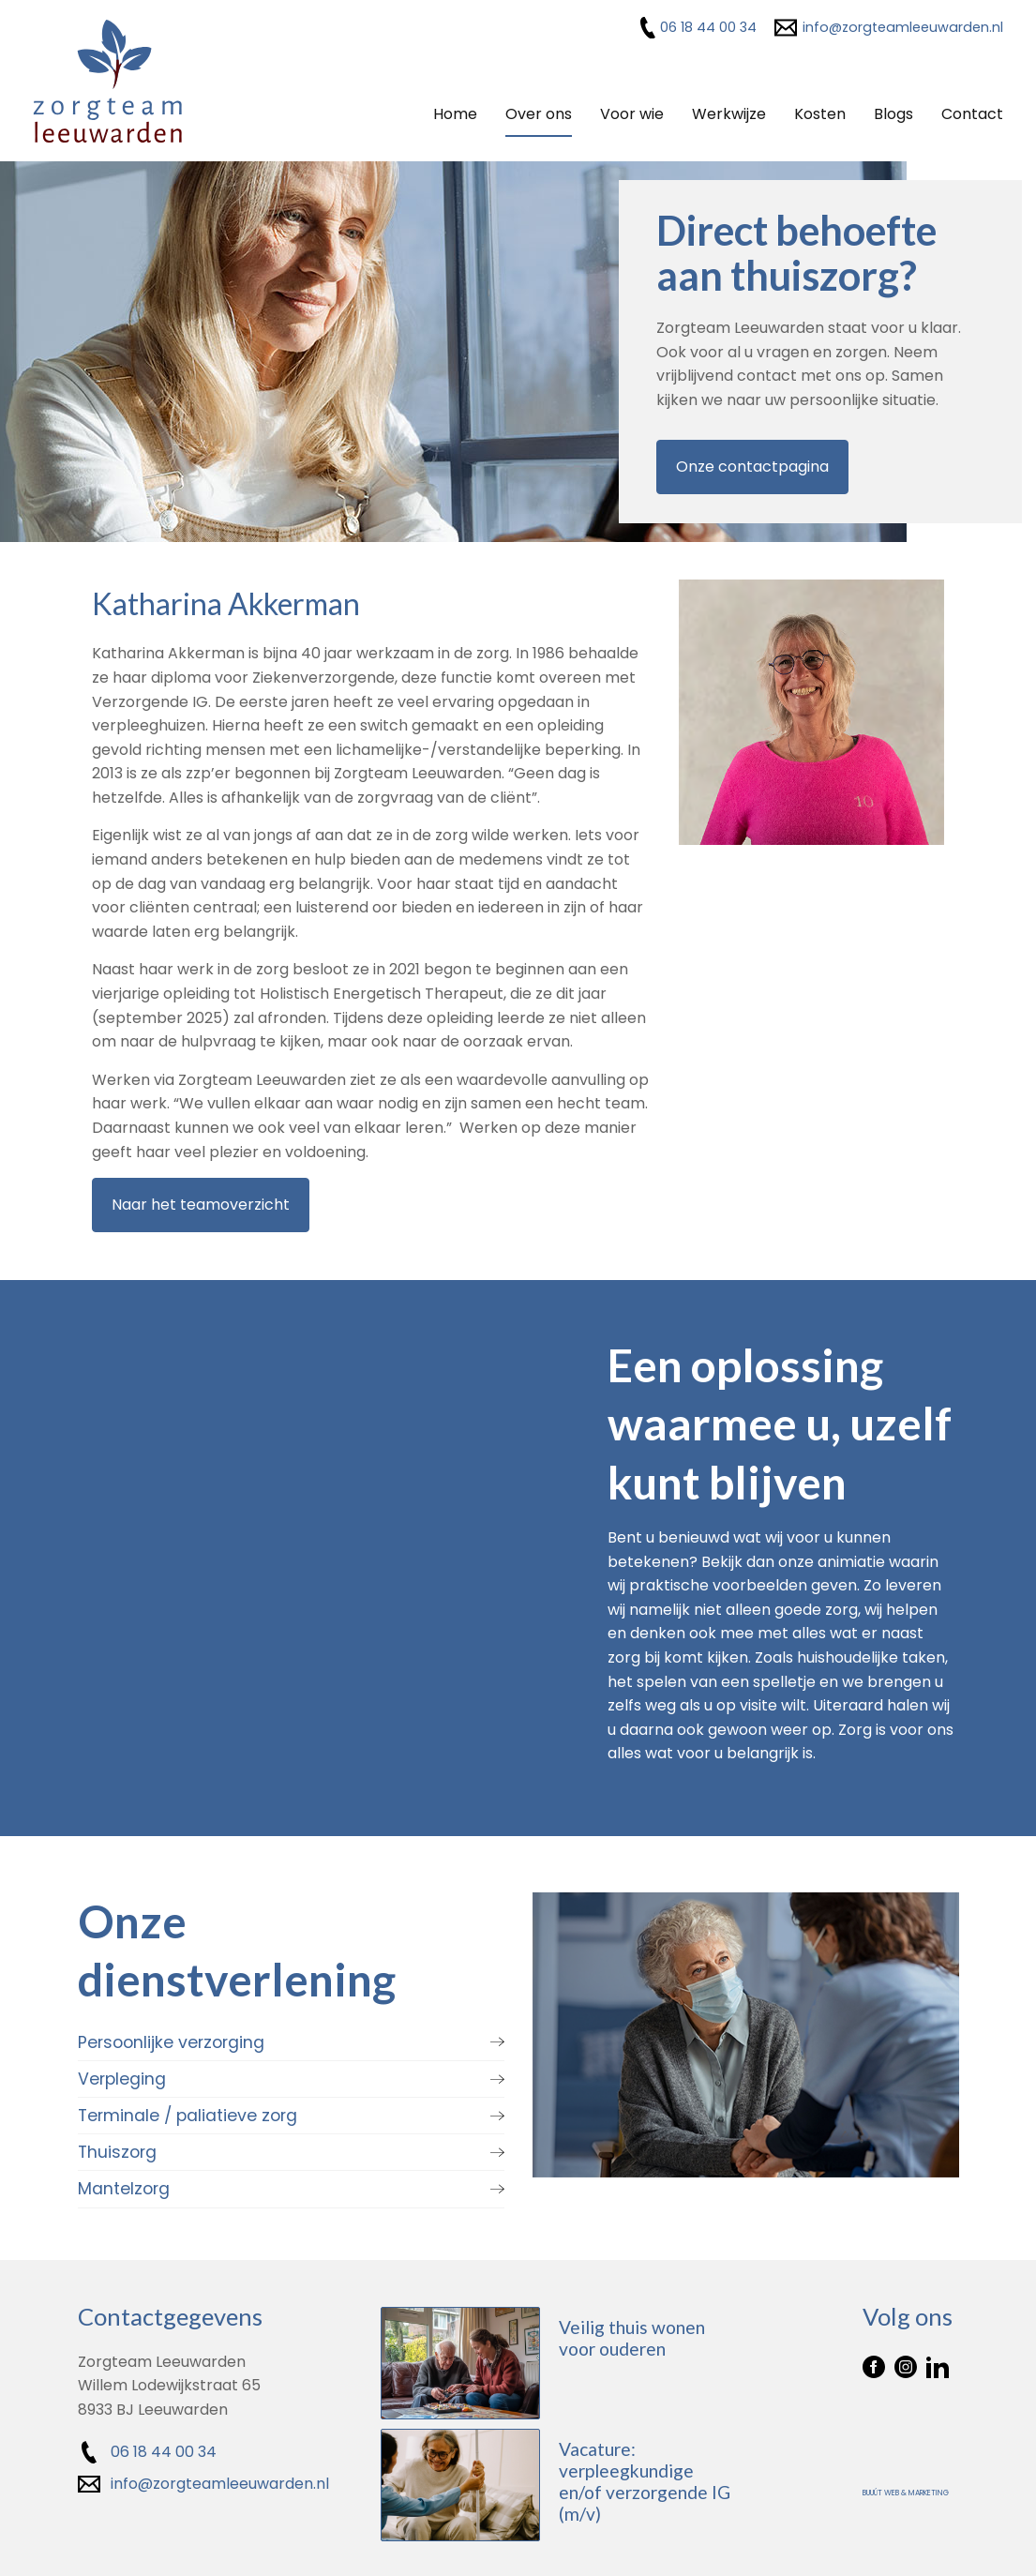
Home (455, 114)
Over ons (538, 114)
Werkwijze (729, 114)
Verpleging (122, 2077)
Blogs (893, 114)
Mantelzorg (124, 2187)
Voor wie (632, 114)
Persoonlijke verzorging (171, 2040)
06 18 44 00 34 (708, 27)
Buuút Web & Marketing (906, 2491)
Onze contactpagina (752, 466)
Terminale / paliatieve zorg (187, 2113)
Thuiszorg (117, 2150)
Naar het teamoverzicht (201, 1203)
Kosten (820, 114)
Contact (972, 114)
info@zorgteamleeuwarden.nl (903, 27)
